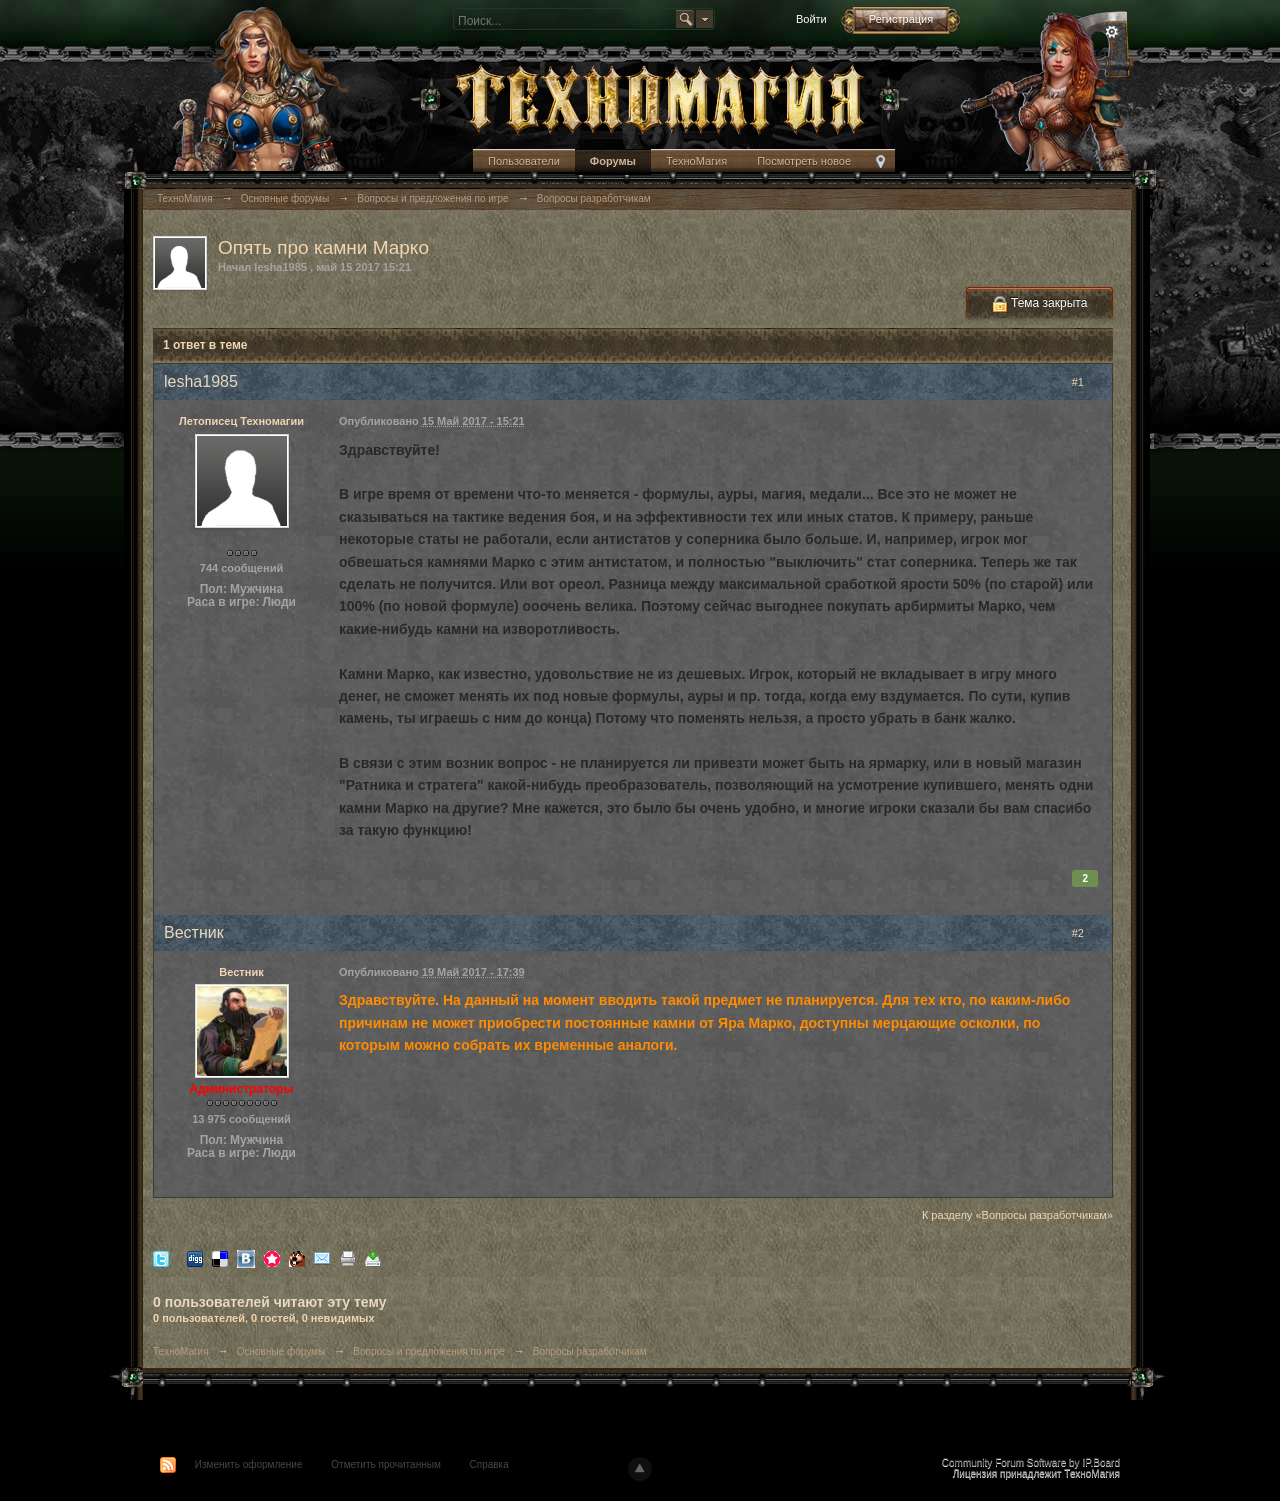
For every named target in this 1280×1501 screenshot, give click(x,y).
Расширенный (1112, 32)
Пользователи (524, 161)
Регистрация (901, 19)
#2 (1087, 933)
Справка (489, 1464)
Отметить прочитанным (385, 1464)
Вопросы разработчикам (590, 1351)
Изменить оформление (249, 1464)
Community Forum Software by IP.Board (1031, 1462)
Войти (811, 19)
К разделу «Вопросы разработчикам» (1017, 1215)
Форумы (613, 161)
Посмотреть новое (804, 161)
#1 (1087, 382)
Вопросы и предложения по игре (428, 1351)
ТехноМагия (696, 161)
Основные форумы (281, 1351)
